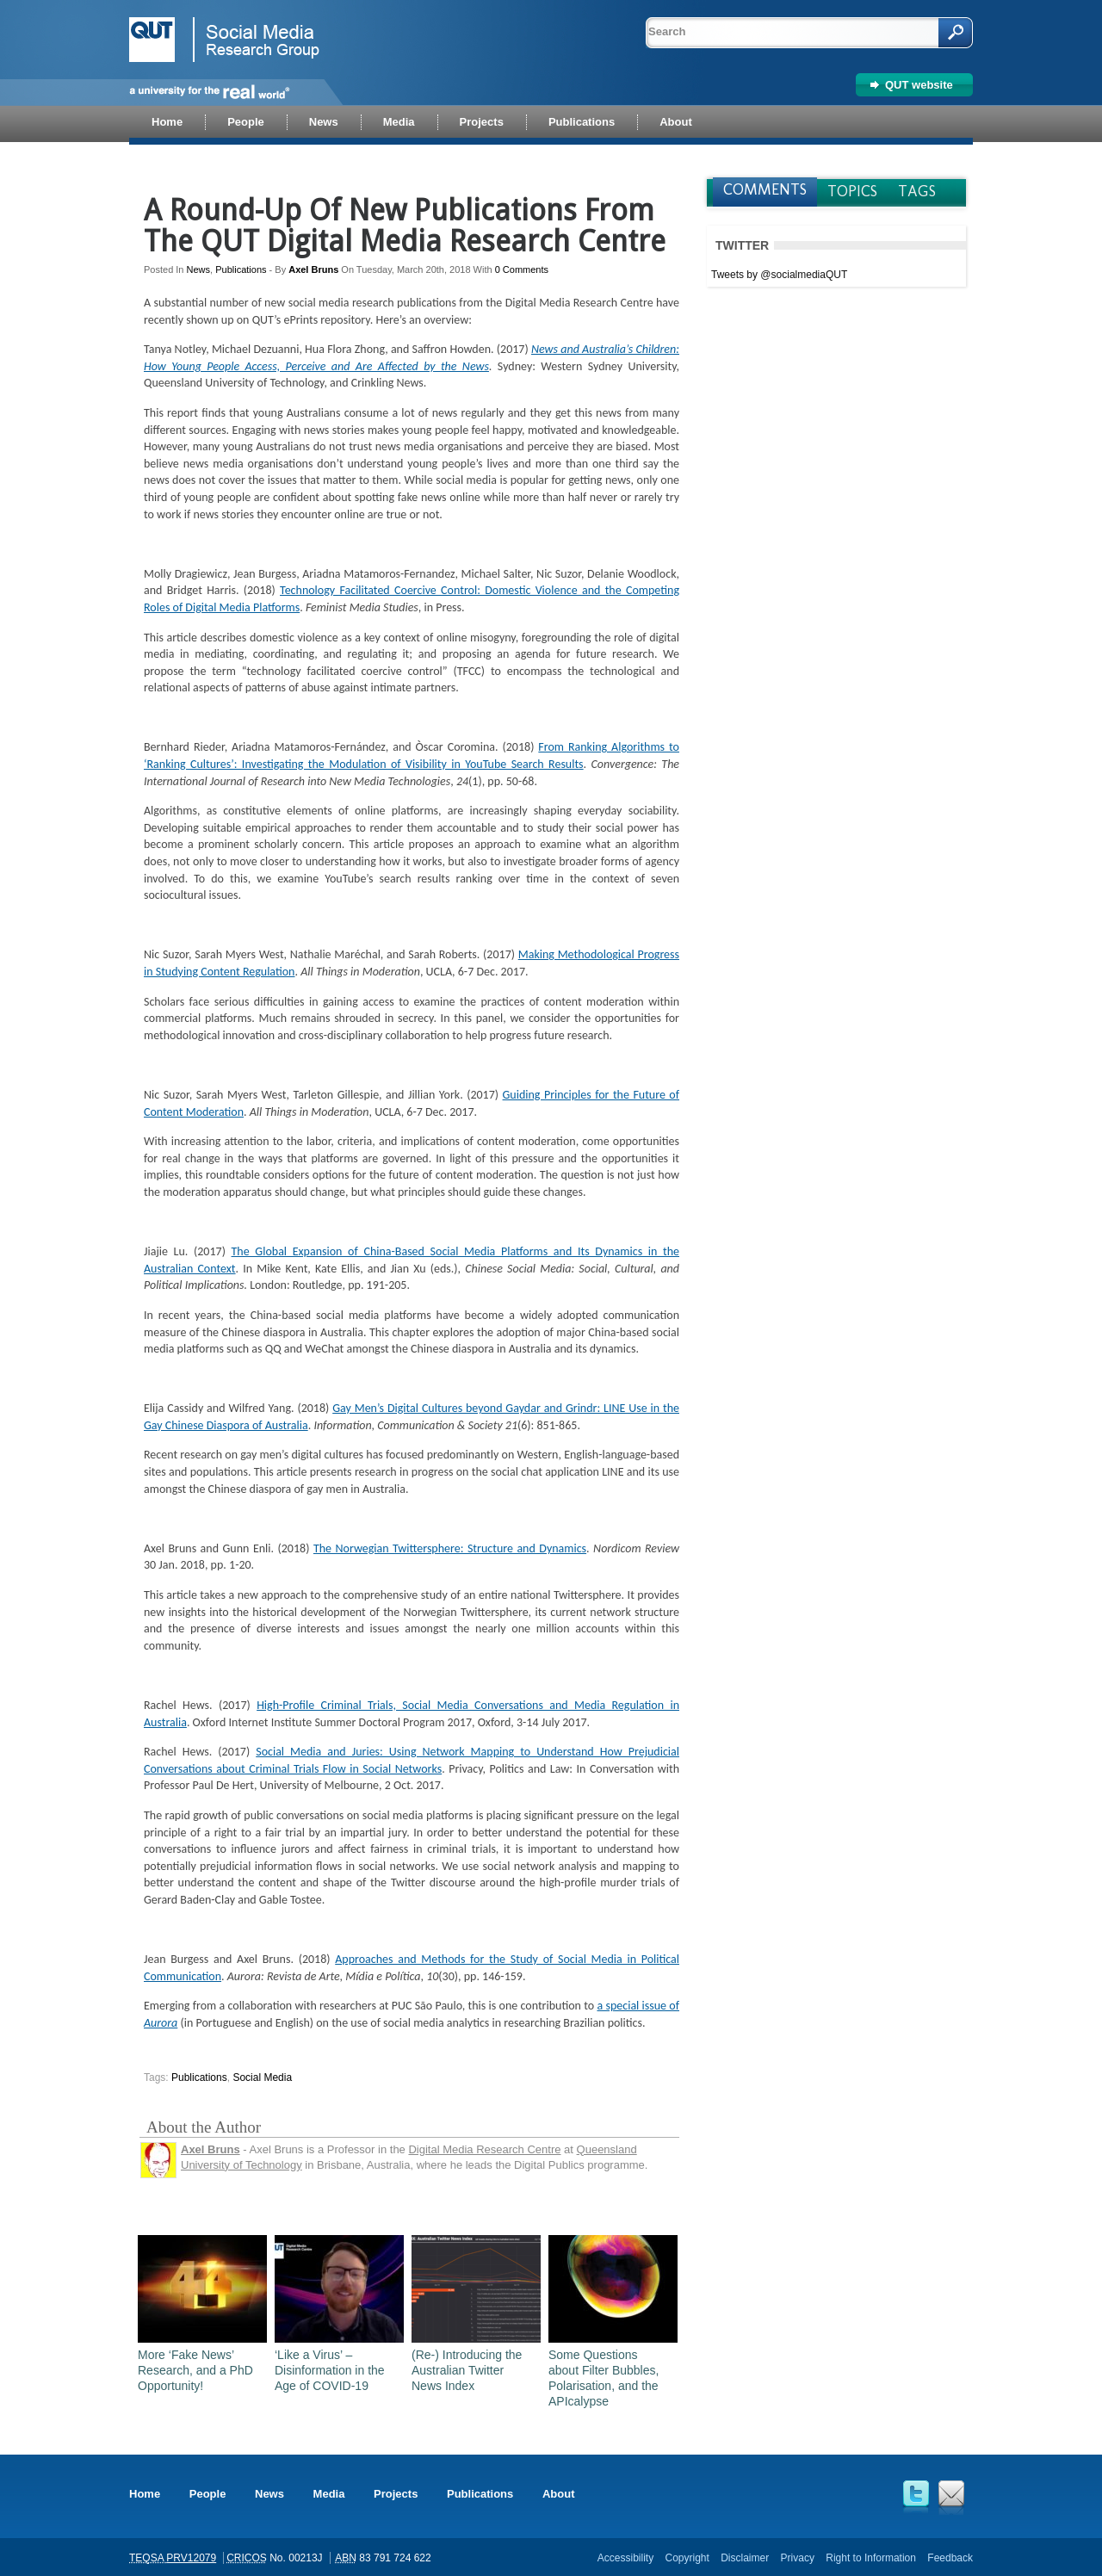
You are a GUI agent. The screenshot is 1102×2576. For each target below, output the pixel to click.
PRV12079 (191, 2558)
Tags (917, 191)
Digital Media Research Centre (484, 2149)
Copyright (687, 2558)
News (199, 269)
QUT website (919, 84)
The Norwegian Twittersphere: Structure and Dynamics (449, 1548)
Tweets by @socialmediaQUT (779, 275)
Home (144, 2493)
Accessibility (625, 2558)
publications (199, 2077)
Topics (852, 191)
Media (329, 2493)
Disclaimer (745, 2558)
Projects (396, 2493)
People (207, 2493)
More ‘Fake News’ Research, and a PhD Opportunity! (195, 2370)
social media (262, 2077)
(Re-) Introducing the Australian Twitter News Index (467, 2370)
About (558, 2493)
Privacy (797, 2558)
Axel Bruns (313, 269)
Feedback (950, 2558)
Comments (765, 189)
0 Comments (521, 269)
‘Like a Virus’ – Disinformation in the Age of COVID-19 (330, 2370)
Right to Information (871, 2558)
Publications (240, 269)
